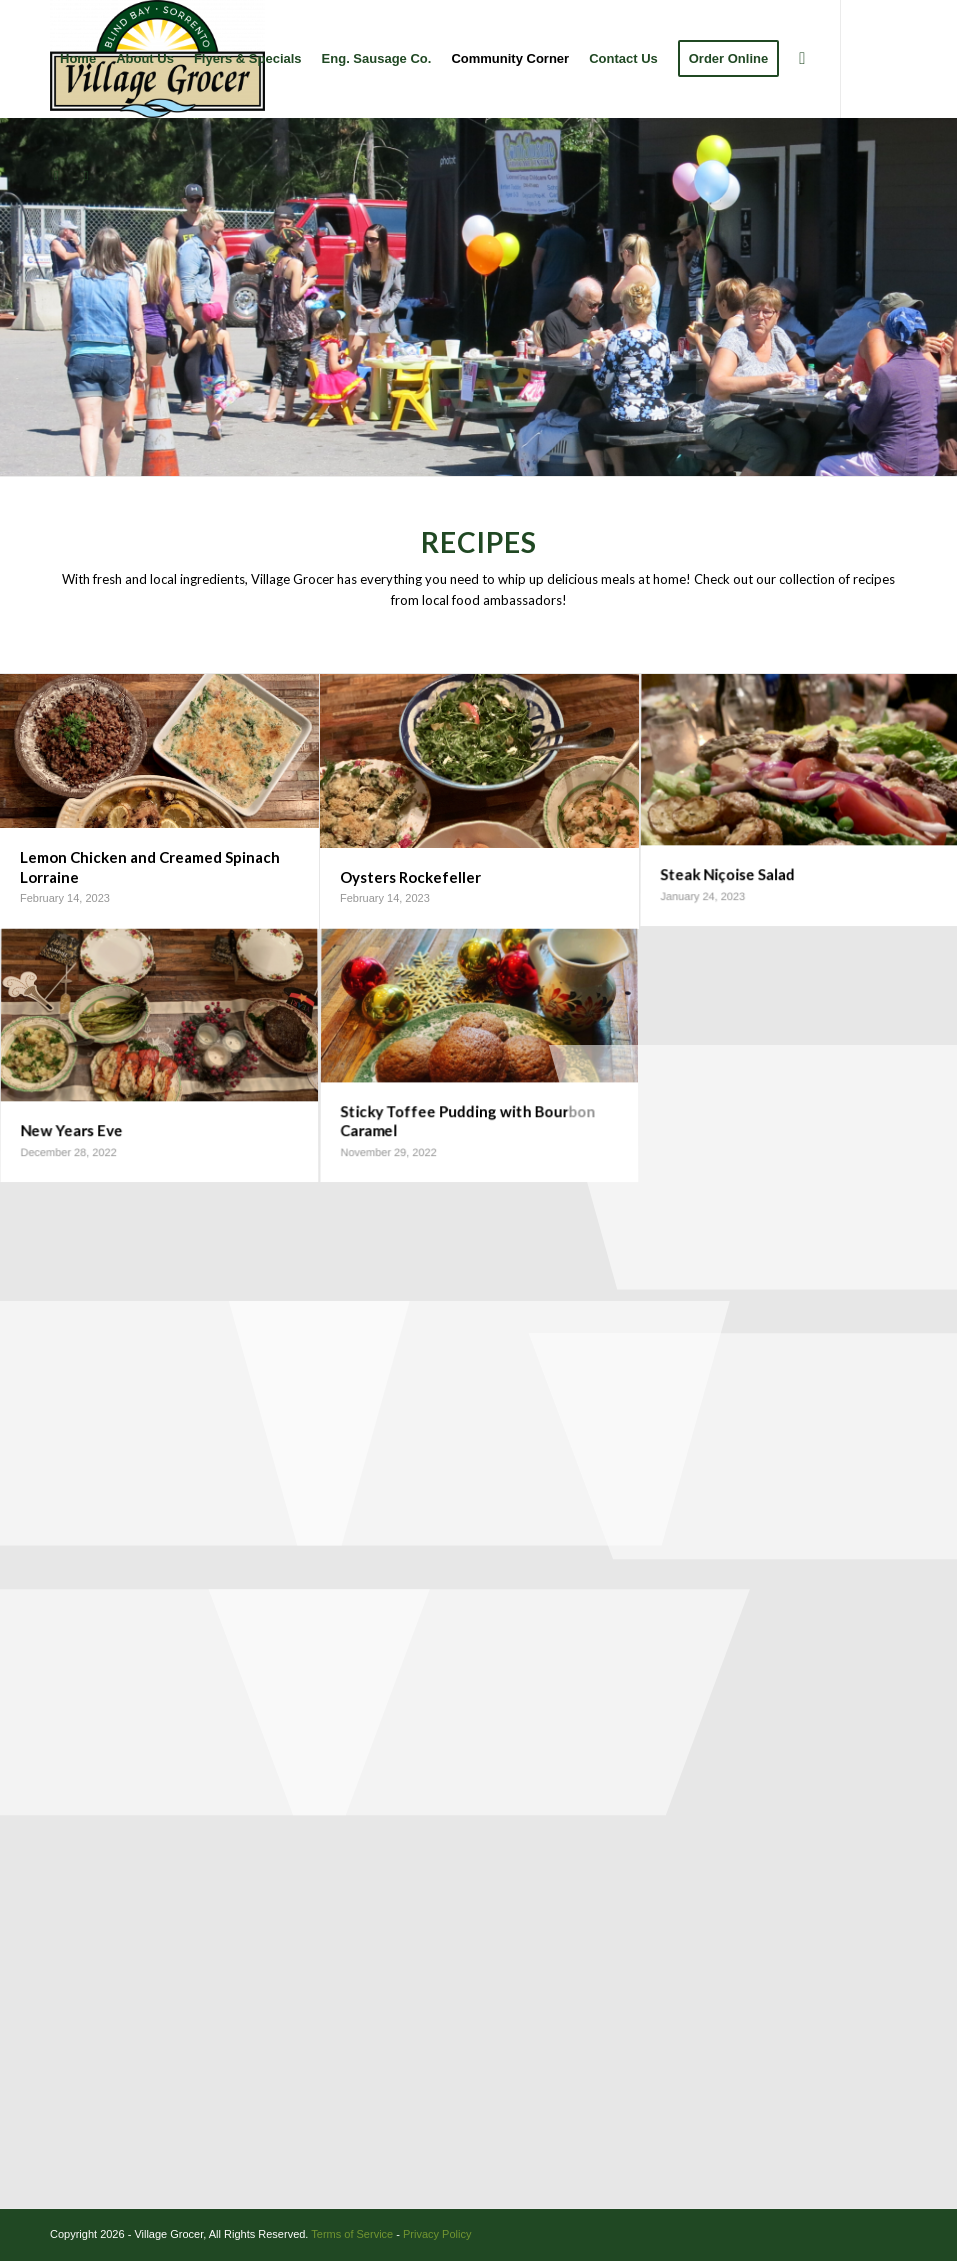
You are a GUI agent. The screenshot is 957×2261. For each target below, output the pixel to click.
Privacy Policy (437, 2234)
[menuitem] (78, 59)
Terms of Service (352, 2234)
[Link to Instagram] (86, 176)
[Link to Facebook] (56, 176)
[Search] (802, 59)
